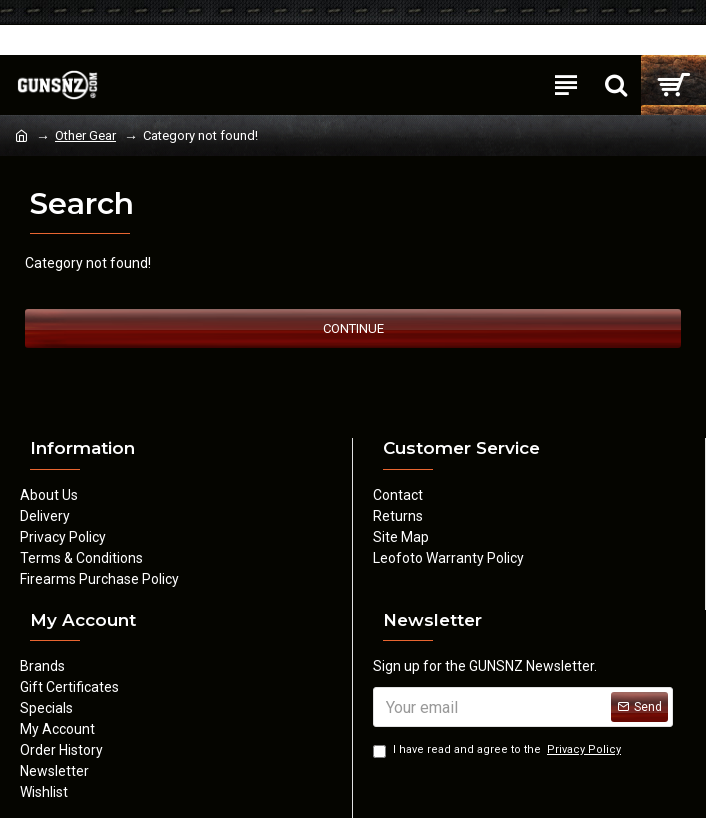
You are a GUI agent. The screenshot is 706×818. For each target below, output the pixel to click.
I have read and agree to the (498, 750)
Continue (353, 328)
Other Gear (85, 135)
